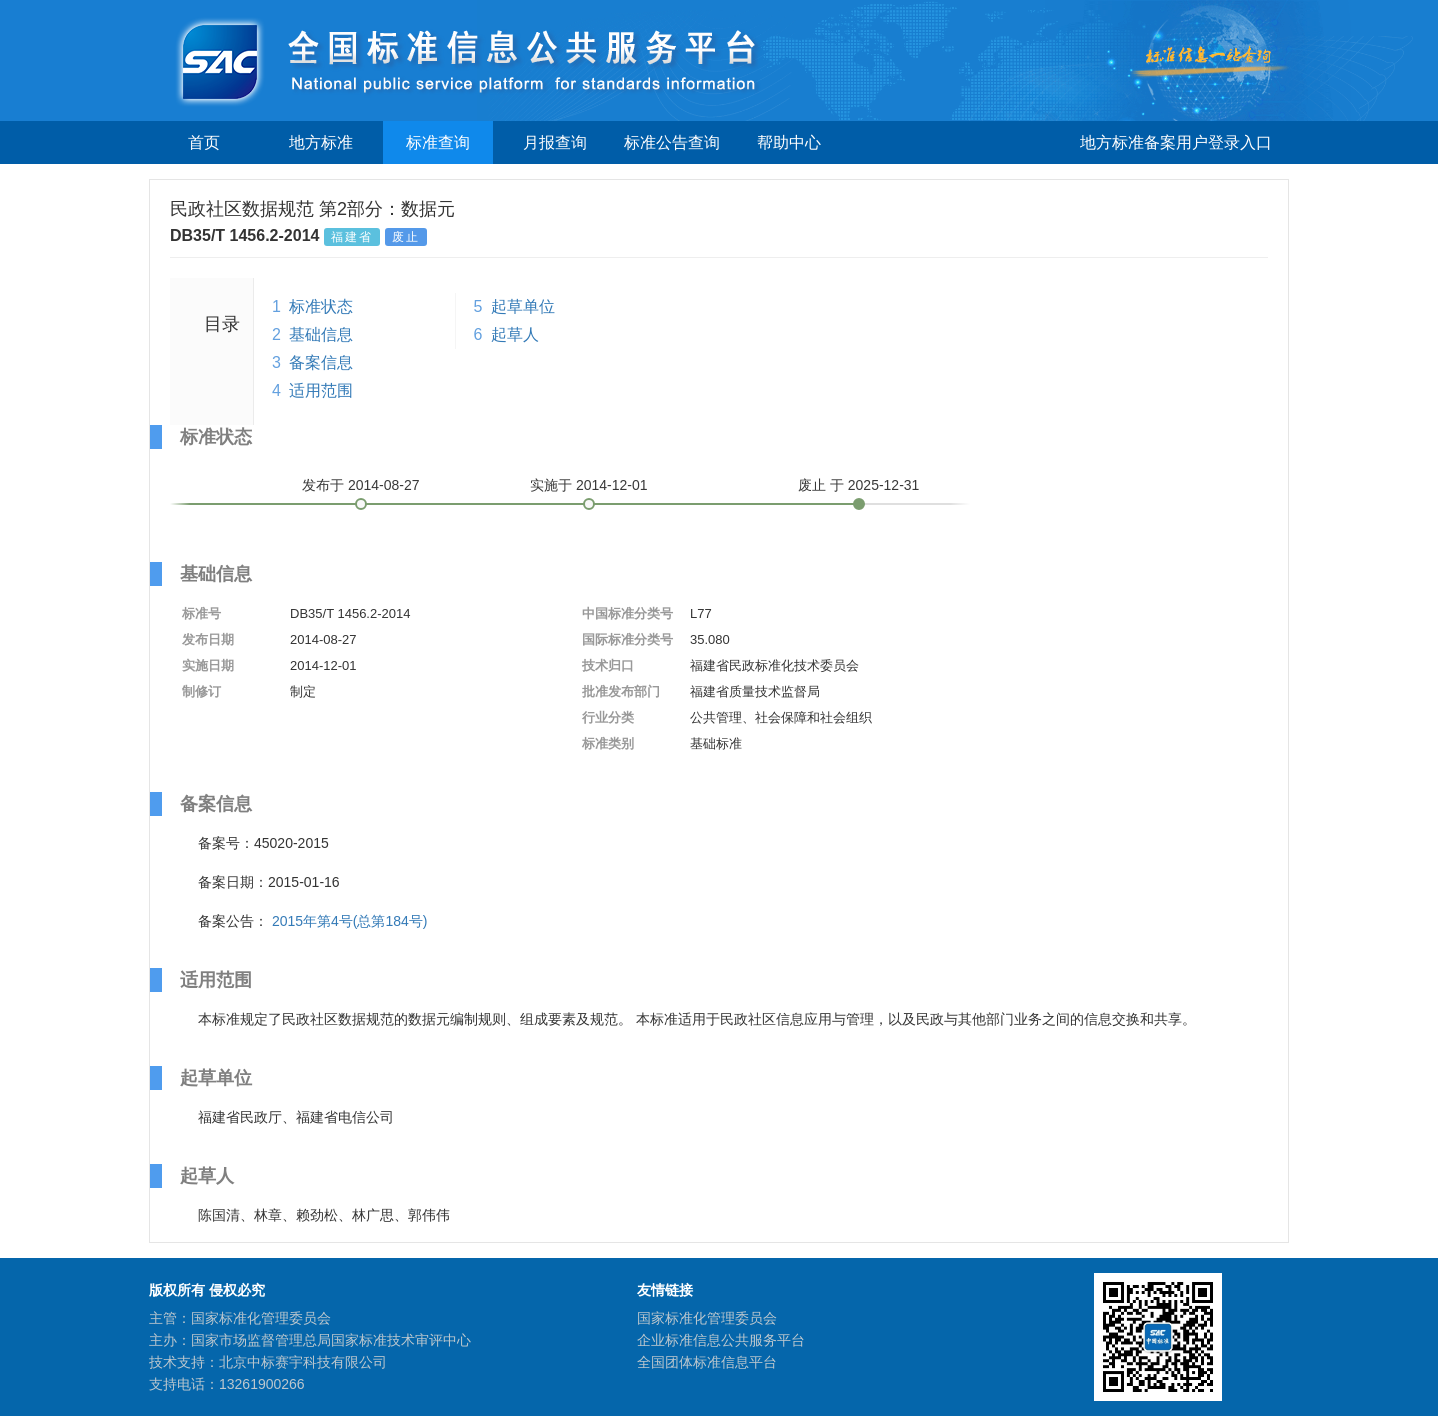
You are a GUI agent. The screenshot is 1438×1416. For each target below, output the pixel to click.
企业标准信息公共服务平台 (721, 1340)
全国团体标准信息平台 (707, 1362)
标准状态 (321, 306)
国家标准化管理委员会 (707, 1318)
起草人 (515, 334)
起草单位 (523, 306)
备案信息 (321, 362)
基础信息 (321, 334)
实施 (589, 485)
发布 (361, 485)
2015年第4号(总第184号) (350, 921)
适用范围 (321, 390)
